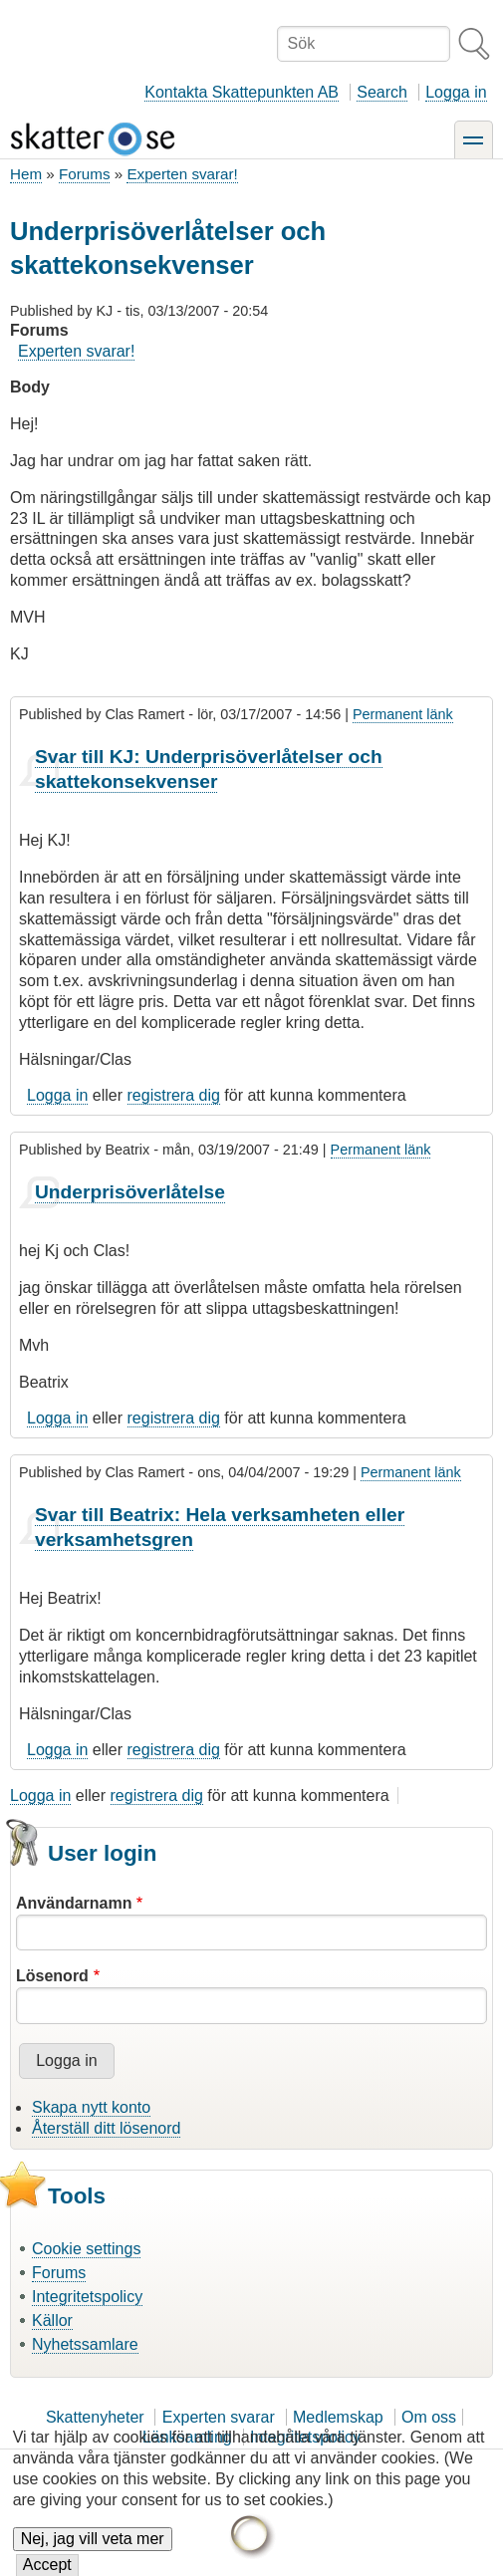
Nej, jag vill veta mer (92, 2551)
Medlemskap (338, 2417)
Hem (26, 173)
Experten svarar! (181, 173)
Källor (52, 2320)
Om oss (428, 2417)
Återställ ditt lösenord (106, 2128)
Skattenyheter (95, 2417)
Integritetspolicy (87, 2296)
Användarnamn (73, 1903)
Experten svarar (218, 2417)
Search (382, 92)
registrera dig (173, 1095)
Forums (84, 173)
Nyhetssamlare (85, 2344)
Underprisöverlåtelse (130, 1191)
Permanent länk (403, 714)
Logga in (455, 92)
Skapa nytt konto (91, 2107)
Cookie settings (86, 2248)
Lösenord (52, 1975)
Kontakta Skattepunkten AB (241, 92)
